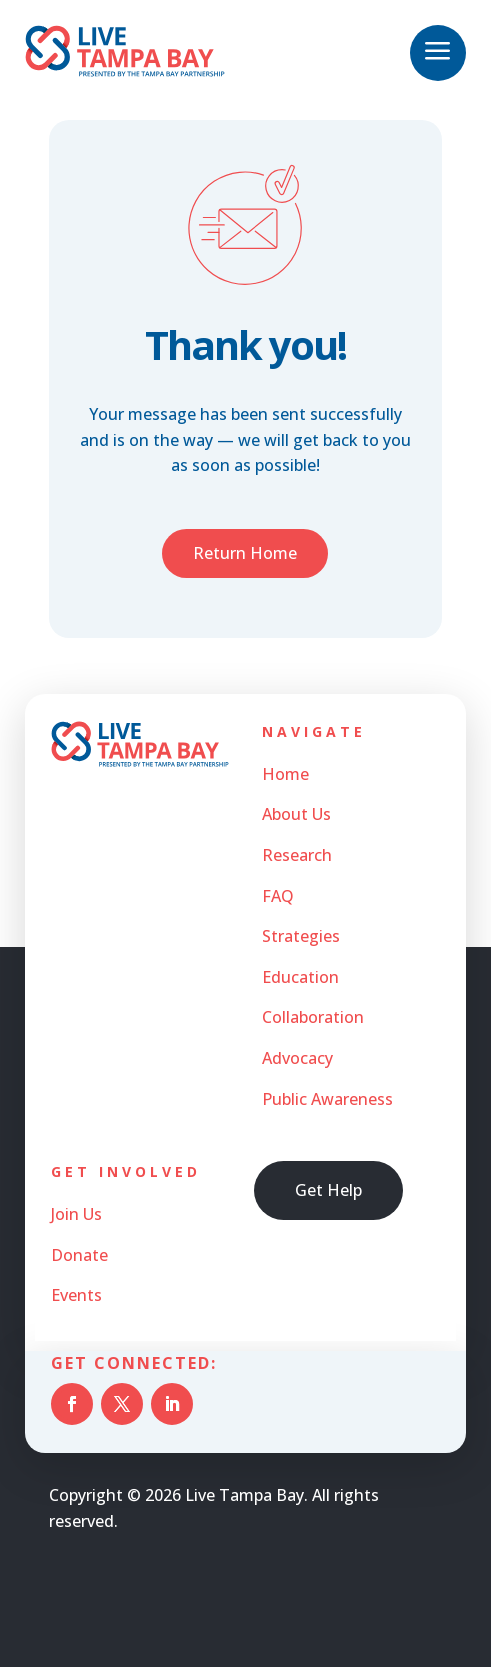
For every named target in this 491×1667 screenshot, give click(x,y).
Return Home (245, 553)
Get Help (328, 1190)
